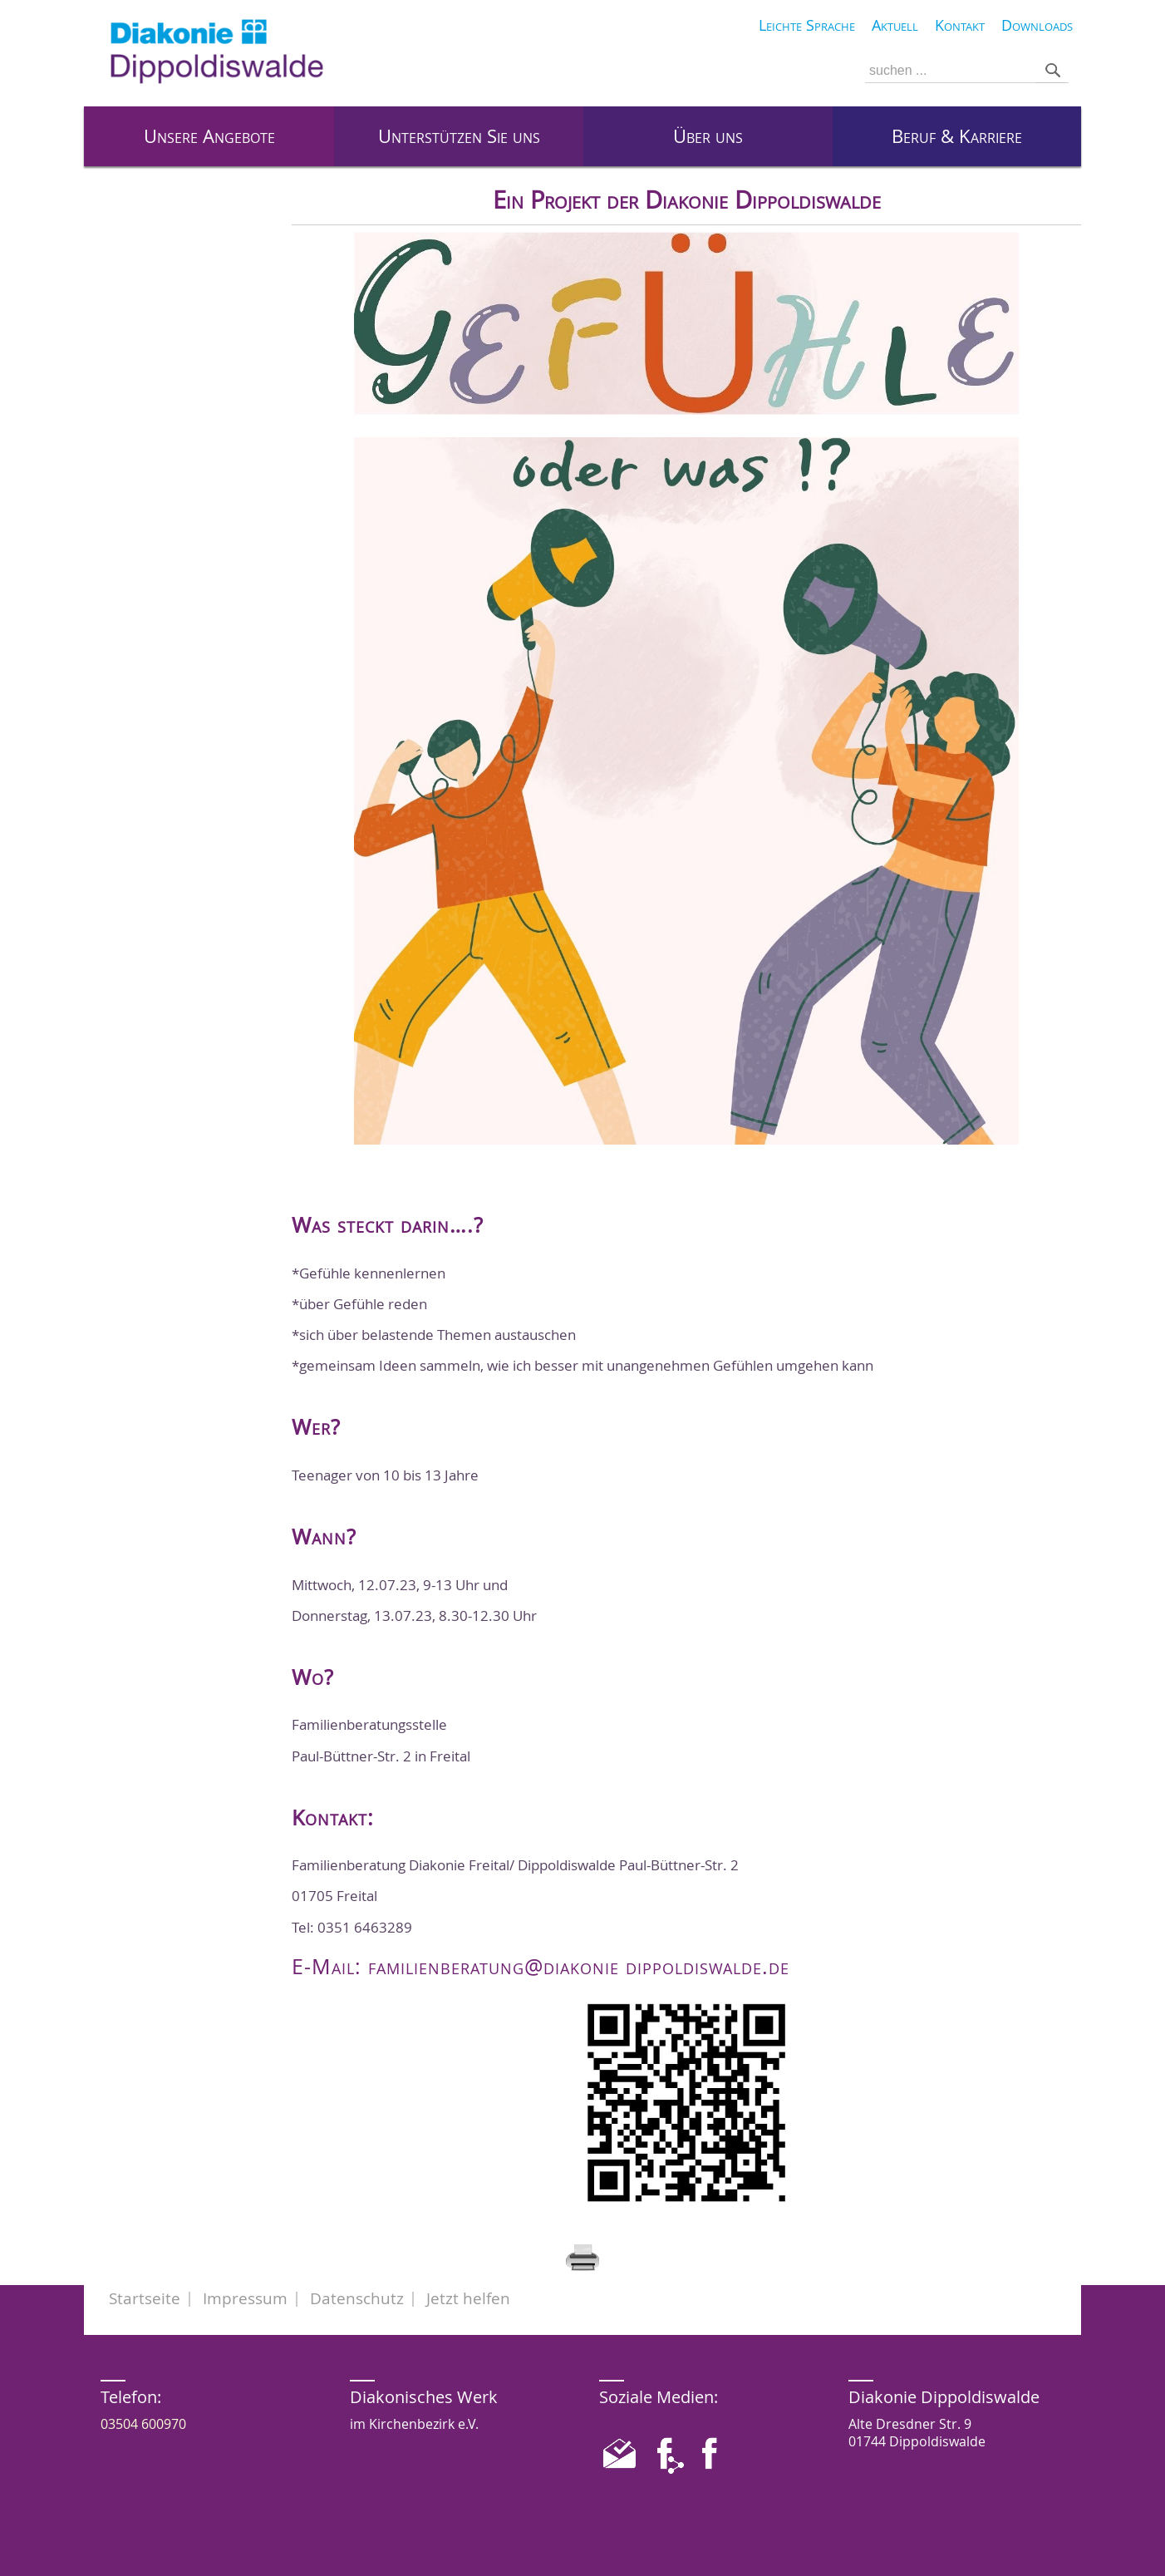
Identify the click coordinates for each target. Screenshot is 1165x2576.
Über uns (708, 136)
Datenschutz (357, 2298)
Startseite (144, 2298)
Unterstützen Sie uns (459, 136)
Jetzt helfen (468, 2298)
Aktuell (895, 25)
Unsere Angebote (209, 136)
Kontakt (960, 25)
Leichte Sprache (807, 25)
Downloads (1037, 25)
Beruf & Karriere (957, 136)
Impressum (245, 2298)
